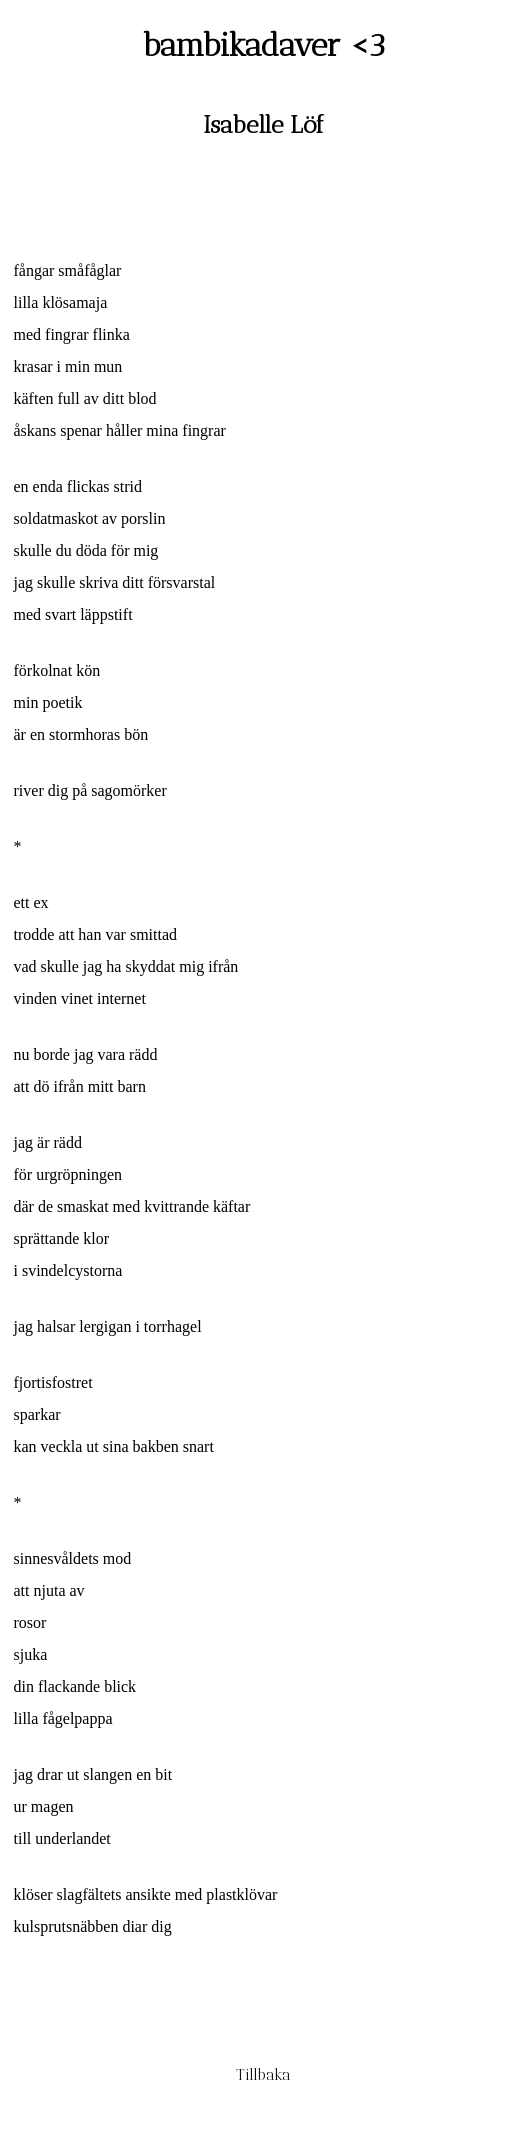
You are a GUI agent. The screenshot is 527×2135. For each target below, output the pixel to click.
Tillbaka (263, 2074)
